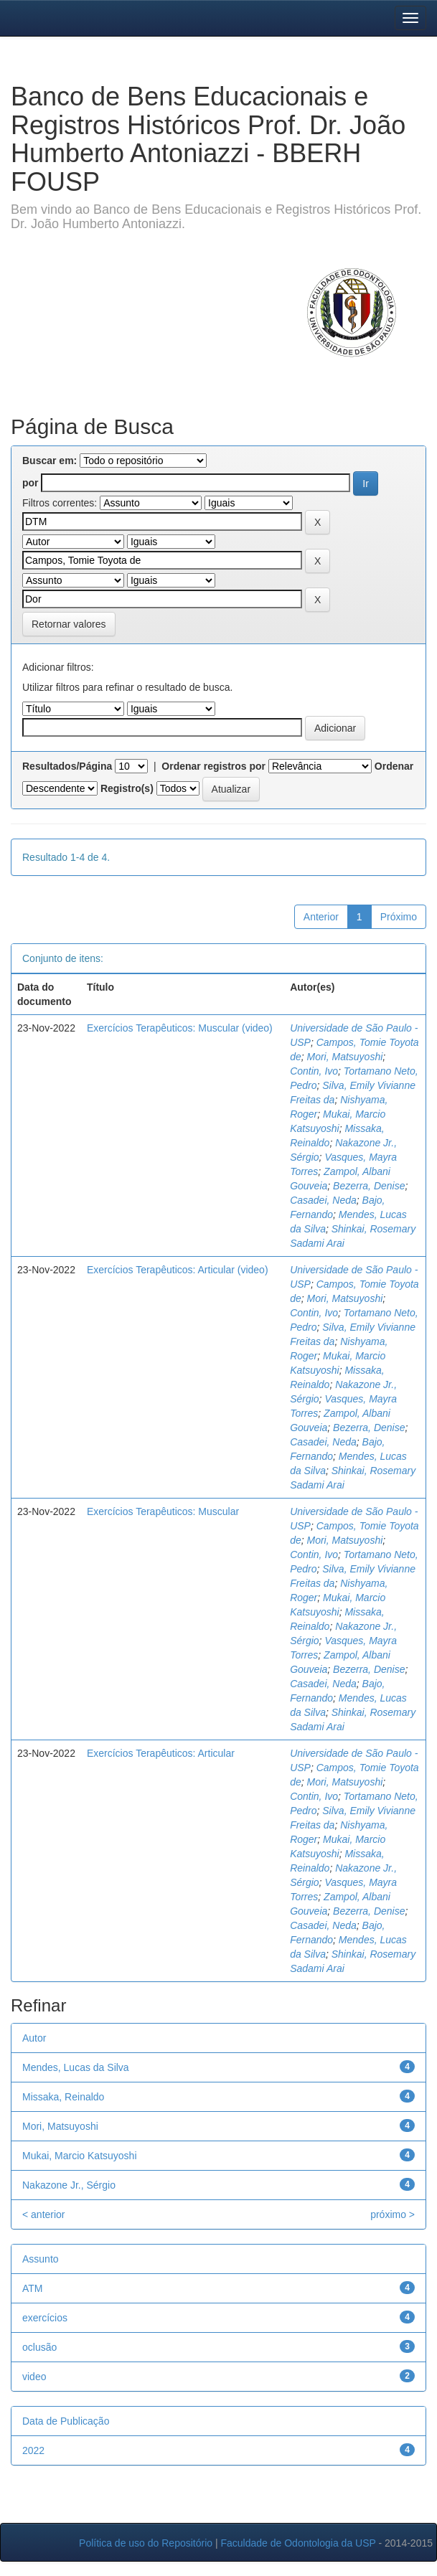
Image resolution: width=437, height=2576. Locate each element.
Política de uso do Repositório (145, 2543)
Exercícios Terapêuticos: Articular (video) (177, 1269)
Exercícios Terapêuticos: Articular (161, 1753)
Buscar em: (49, 460)
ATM (32, 2288)
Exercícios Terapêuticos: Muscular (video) (180, 1028)
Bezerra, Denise (369, 1186)
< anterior (43, 2214)
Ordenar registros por (213, 766)
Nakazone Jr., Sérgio (69, 2185)
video (34, 2376)
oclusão (39, 2347)
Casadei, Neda (323, 1200)
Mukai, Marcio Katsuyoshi (79, 2155)
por (30, 483)
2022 (33, 2450)
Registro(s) (127, 788)
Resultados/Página (67, 766)
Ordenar (394, 766)
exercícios (44, 2317)
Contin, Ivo (314, 1071)
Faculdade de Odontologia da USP (297, 2543)
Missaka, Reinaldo (63, 2097)
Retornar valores (69, 624)
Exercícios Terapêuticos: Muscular (163, 1511)
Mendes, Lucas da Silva (75, 2067)
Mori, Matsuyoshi (345, 1056)
